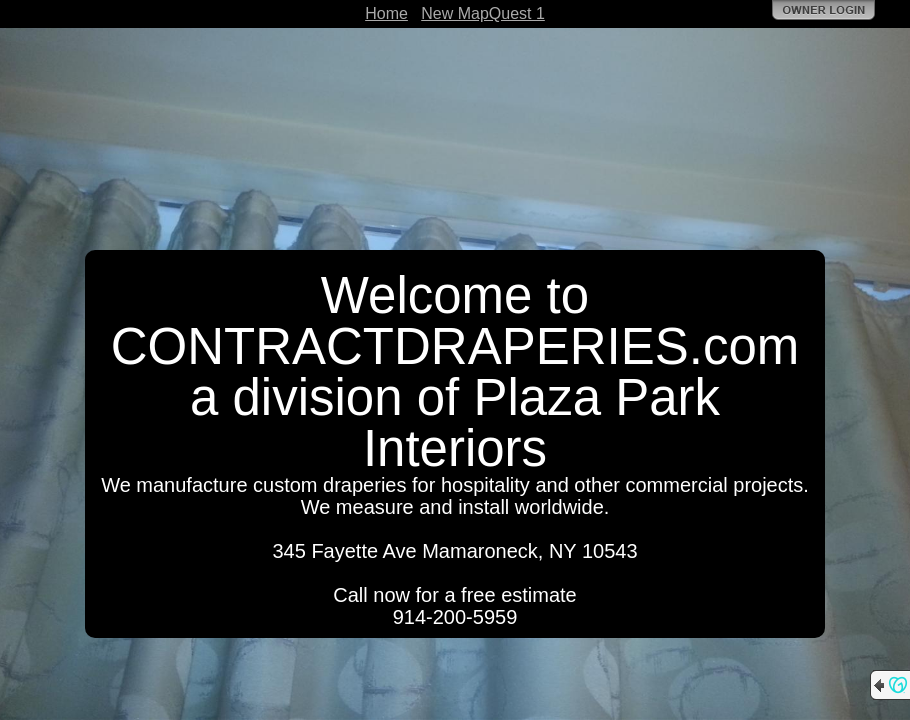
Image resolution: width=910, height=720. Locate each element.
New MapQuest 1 (483, 13)
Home (386, 13)
